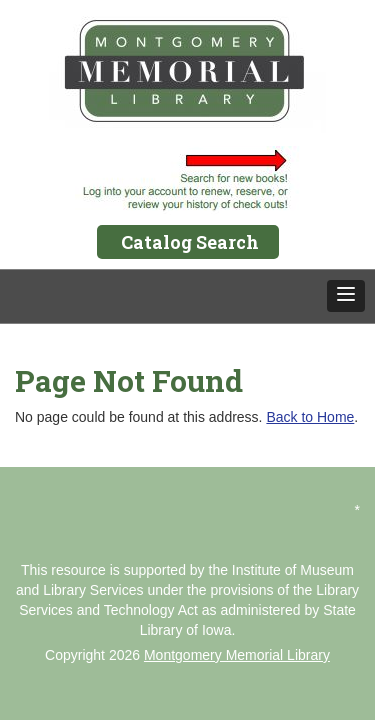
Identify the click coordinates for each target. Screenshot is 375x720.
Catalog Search (190, 242)
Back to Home (310, 417)
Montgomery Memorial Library (237, 655)
